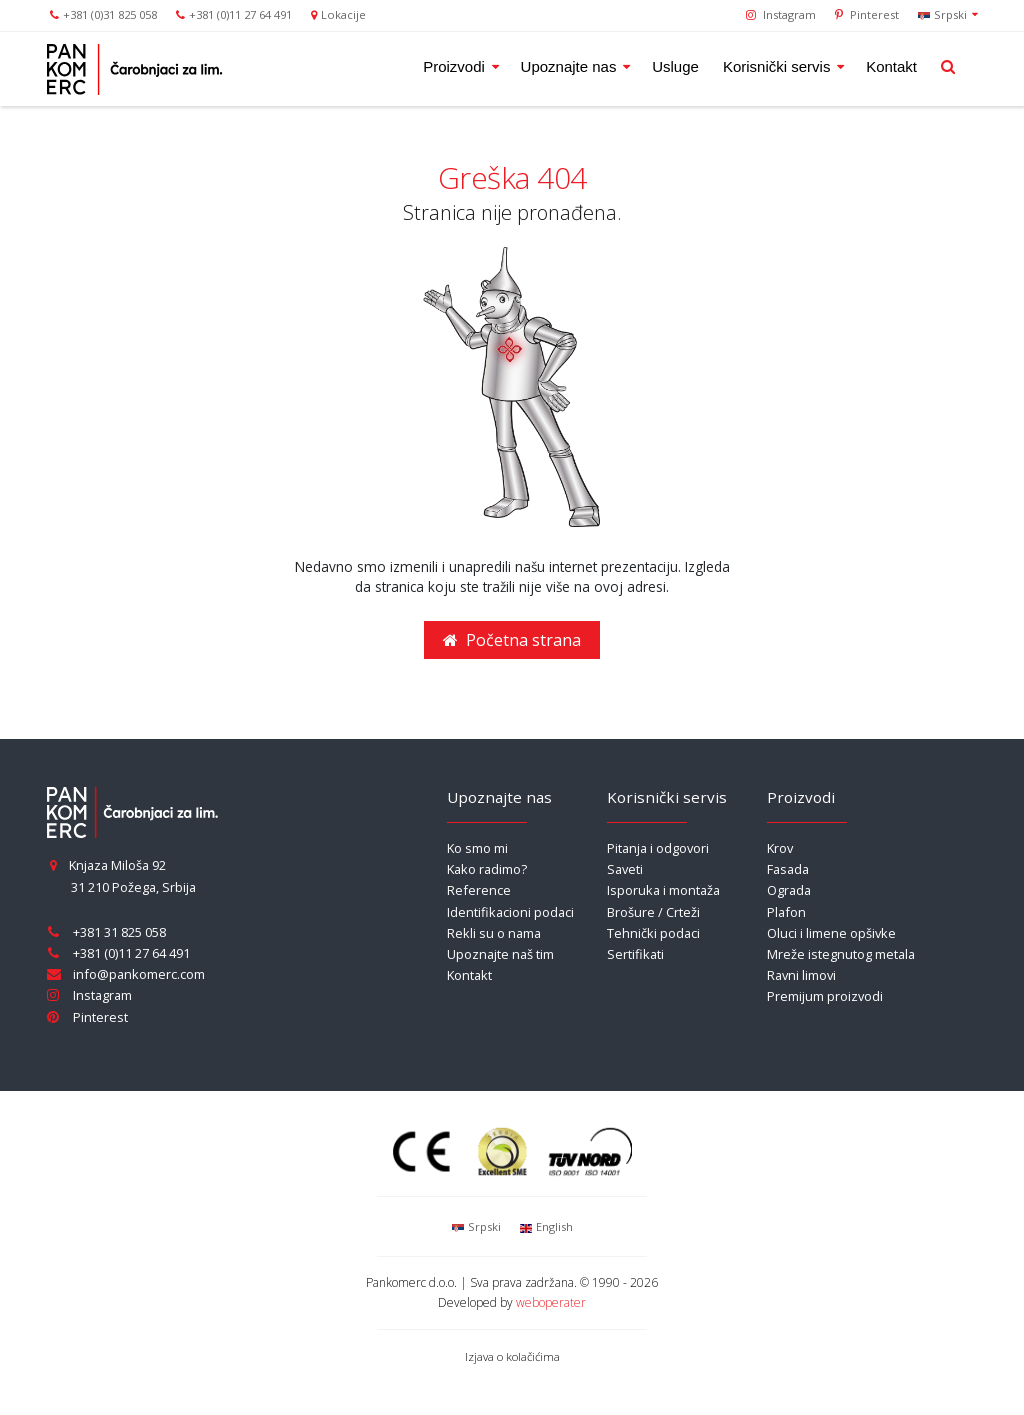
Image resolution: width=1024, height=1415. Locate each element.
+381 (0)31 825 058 (110, 14)
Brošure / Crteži (653, 912)
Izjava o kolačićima (512, 1356)
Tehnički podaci (653, 933)
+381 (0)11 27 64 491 (240, 14)
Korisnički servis (779, 66)
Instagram (781, 14)
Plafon (786, 912)
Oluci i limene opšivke (831, 933)
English (545, 1226)
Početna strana (512, 640)
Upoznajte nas (571, 66)
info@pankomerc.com (139, 974)
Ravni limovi (801, 975)
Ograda (789, 890)
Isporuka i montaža (663, 890)
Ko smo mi (477, 848)
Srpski (943, 14)
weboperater (551, 1302)
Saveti (625, 869)
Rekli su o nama (494, 933)
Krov (780, 848)
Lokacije (343, 14)
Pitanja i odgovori (658, 848)
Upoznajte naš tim (500, 954)
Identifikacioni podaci (510, 912)
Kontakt (891, 66)
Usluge (675, 66)
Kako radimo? (487, 869)
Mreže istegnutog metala (841, 954)
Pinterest (867, 14)
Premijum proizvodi (825, 996)
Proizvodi (456, 66)
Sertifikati (635, 954)
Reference (479, 890)
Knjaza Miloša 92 (106, 865)
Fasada (788, 869)
